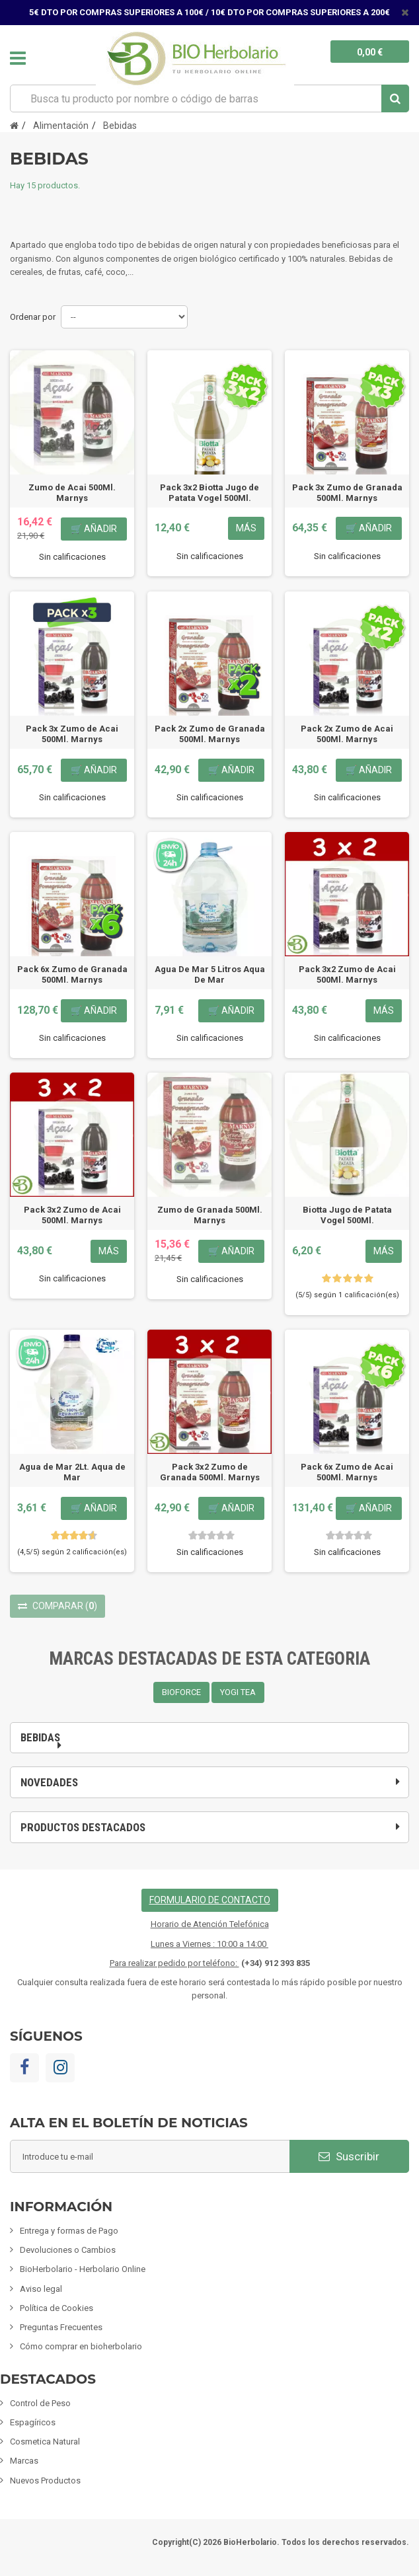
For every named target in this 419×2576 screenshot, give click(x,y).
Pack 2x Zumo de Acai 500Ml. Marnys (347, 734)
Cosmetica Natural (45, 2441)
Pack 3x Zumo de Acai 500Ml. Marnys (72, 734)
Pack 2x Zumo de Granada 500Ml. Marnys (210, 734)
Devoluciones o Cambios (68, 2250)
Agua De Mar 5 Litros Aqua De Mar (210, 974)
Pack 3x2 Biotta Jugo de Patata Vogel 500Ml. (209, 492)
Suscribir (349, 2156)
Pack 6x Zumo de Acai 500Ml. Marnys (347, 1472)
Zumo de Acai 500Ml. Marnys (72, 492)
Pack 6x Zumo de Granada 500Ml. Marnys (72, 974)
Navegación (18, 58)
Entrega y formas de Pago (69, 2231)
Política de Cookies (56, 2308)
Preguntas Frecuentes (61, 2327)
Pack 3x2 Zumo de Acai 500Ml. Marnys (347, 974)
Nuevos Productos (45, 2480)
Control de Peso (40, 2403)
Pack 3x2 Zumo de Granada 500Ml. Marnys (210, 1472)
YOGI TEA (238, 1692)
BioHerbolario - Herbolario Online (82, 2269)
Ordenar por (33, 317)
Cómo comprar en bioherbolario (81, 2346)
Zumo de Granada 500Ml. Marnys (209, 1215)
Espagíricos (33, 2422)
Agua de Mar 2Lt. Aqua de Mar (72, 1472)
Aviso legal (41, 2289)
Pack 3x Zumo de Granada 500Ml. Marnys (347, 492)
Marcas (24, 2461)
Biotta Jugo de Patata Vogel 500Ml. (347, 1215)
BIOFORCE (181, 1692)
